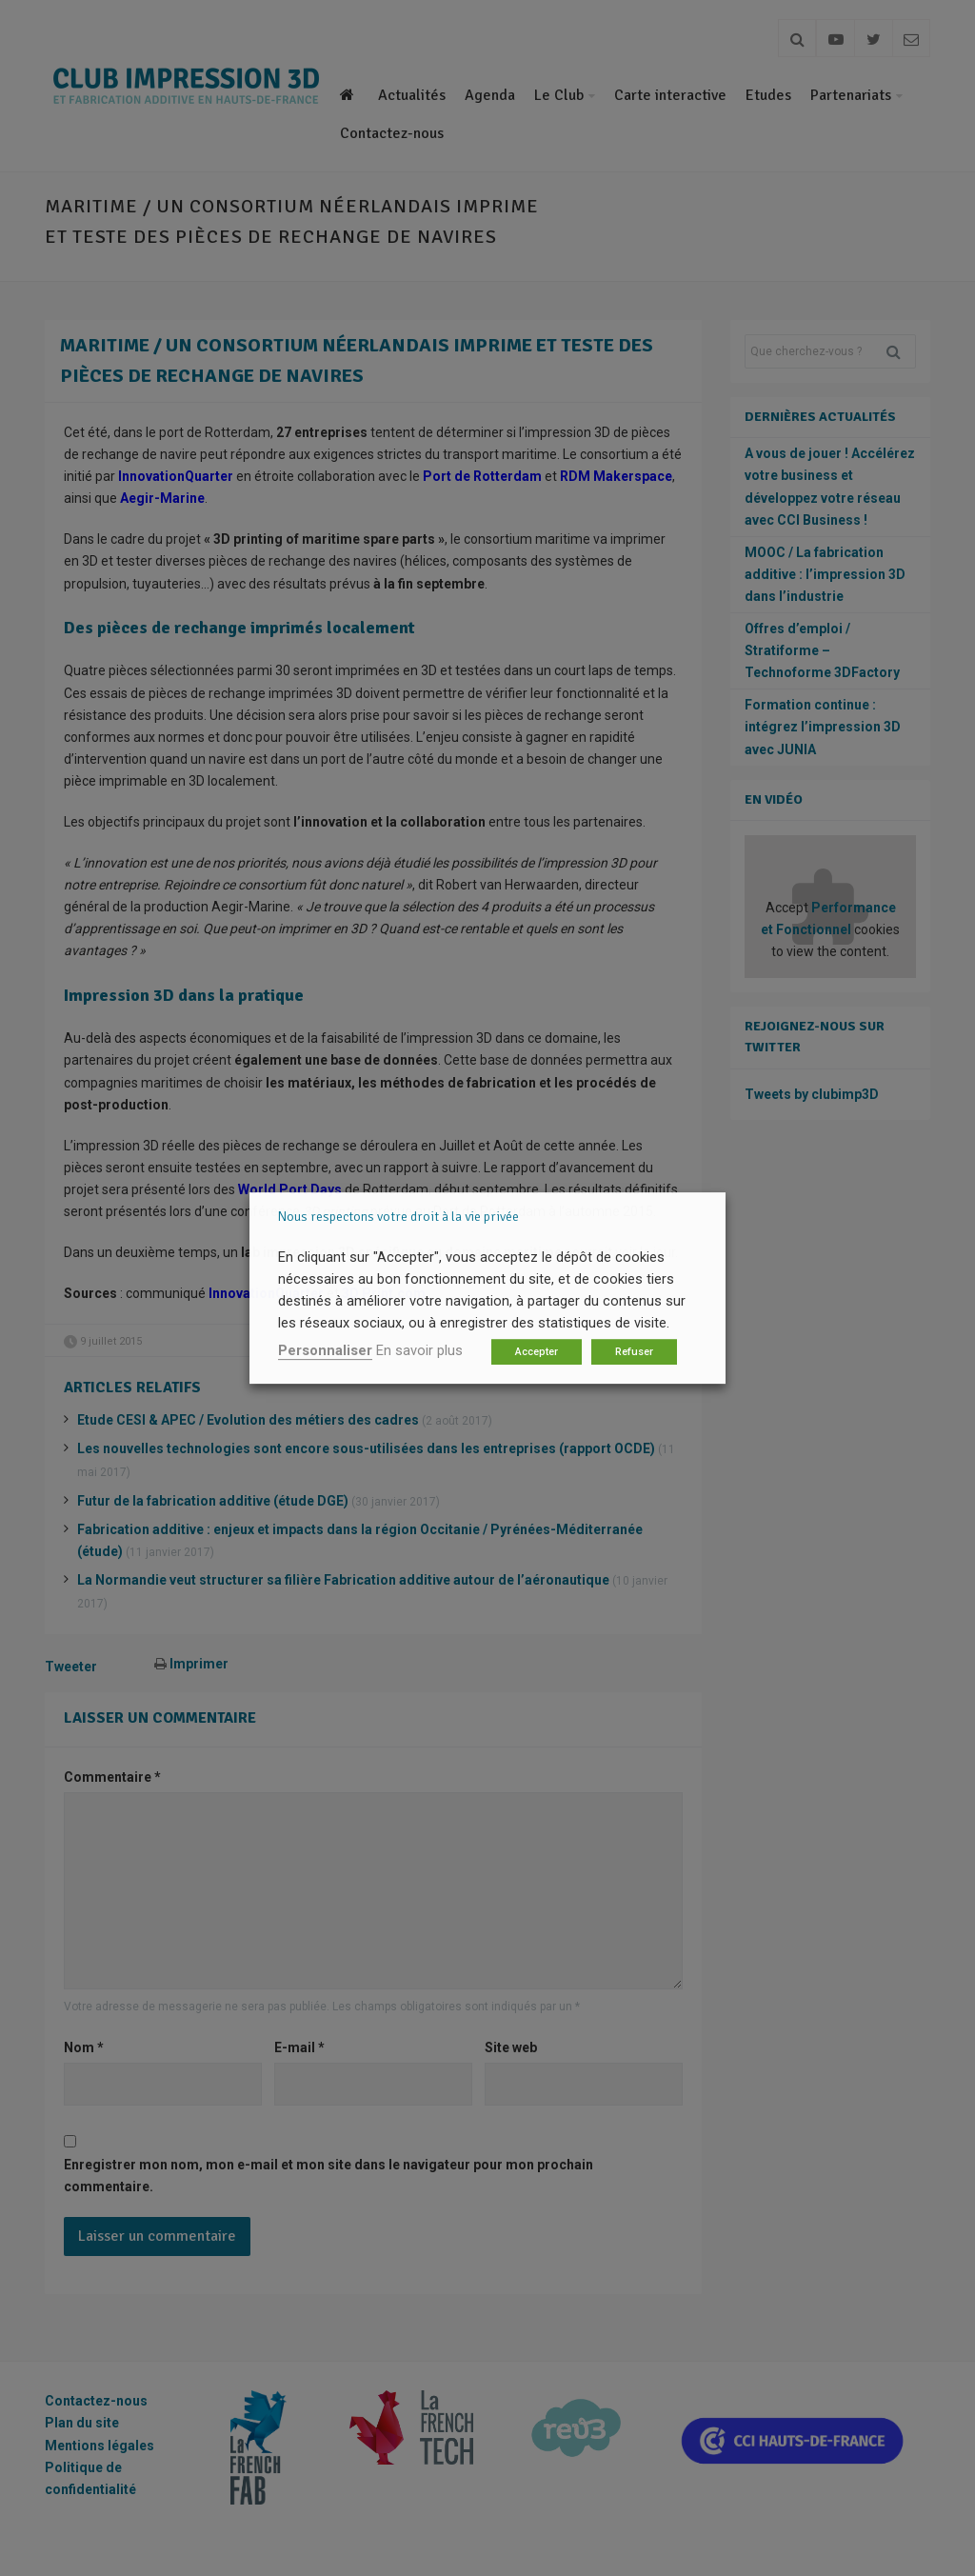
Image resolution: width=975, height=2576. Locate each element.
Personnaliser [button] (325, 1350)
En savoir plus (419, 1350)
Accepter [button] (536, 1352)
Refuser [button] (634, 1352)
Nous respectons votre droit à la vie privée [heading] (398, 1216)
